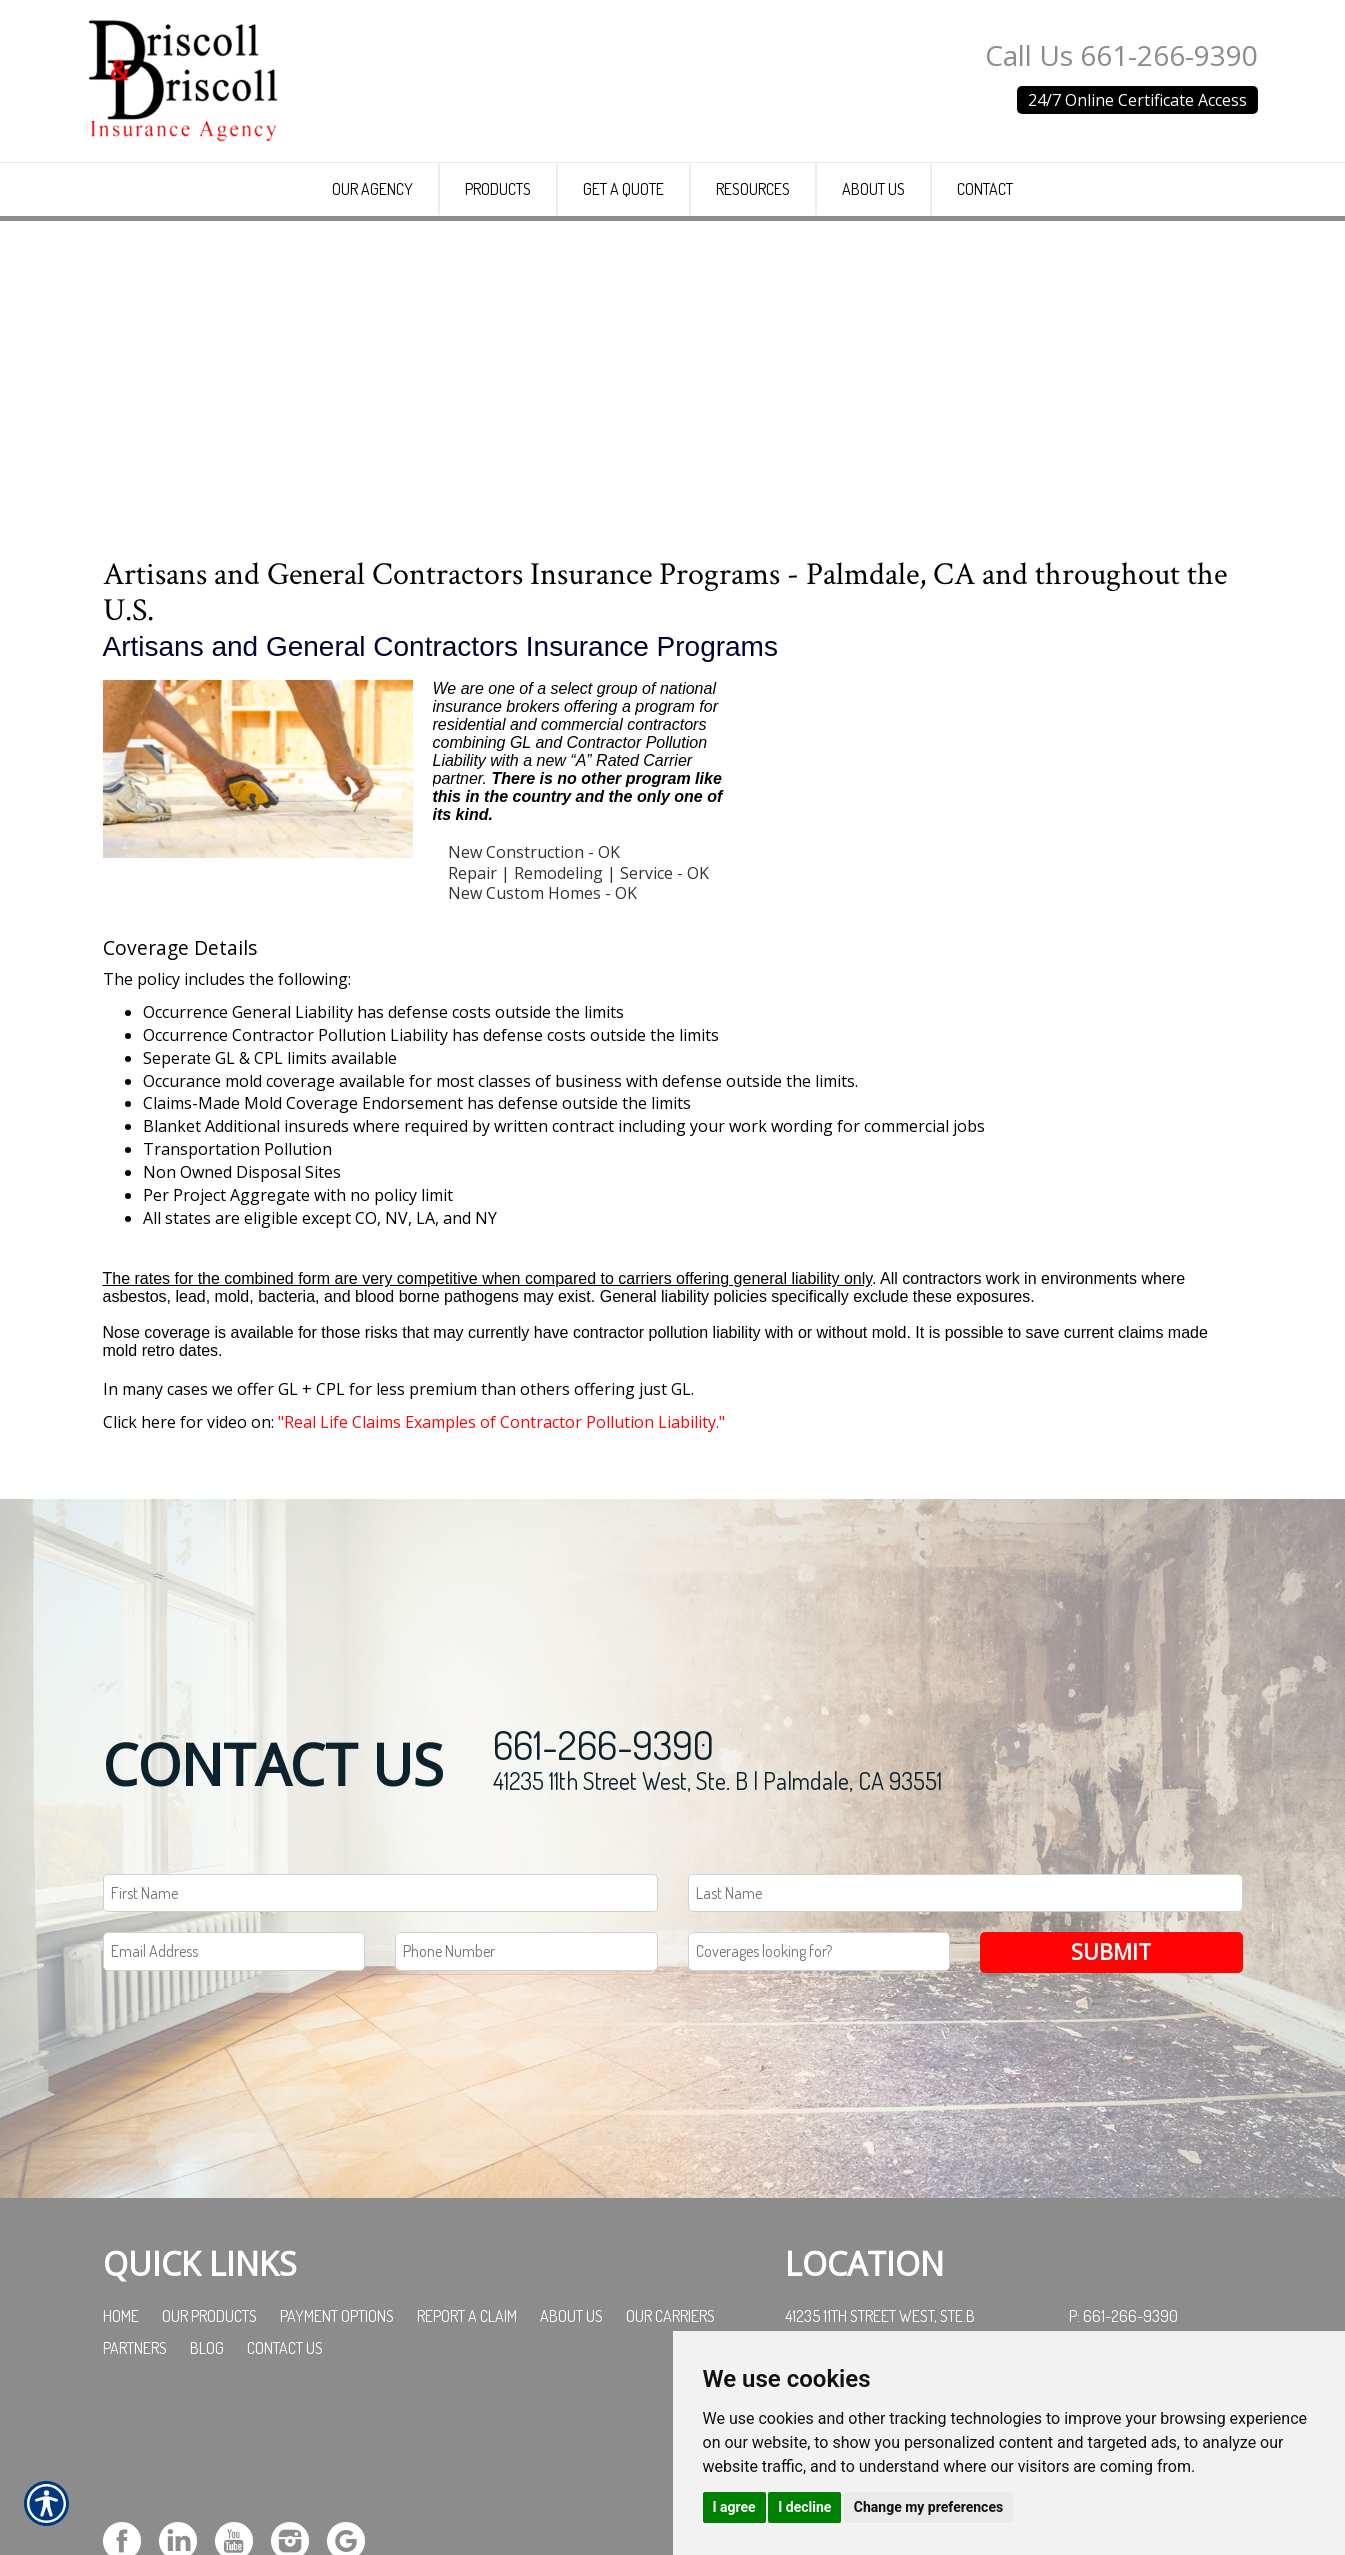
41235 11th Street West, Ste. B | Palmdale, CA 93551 (717, 1920)
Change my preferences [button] (928, 2507)
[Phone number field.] (526, 2092)
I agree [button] (734, 2507)
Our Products (209, 2456)
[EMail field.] (234, 2092)
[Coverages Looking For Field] (819, 2092)
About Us (571, 2456)
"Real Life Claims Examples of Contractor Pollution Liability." (501, 1569)
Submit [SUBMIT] (1111, 2092)
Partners (135, 2488)
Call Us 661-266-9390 (1121, 55)
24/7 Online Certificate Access (1137, 100)
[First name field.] (380, 2033)
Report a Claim (467, 2456)
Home (121, 2456)
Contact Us (285, 2488)
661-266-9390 (603, 1884)
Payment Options (337, 2456)
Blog (207, 2488)
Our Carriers (670, 2456)
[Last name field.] (965, 2033)
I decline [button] (804, 2507)
